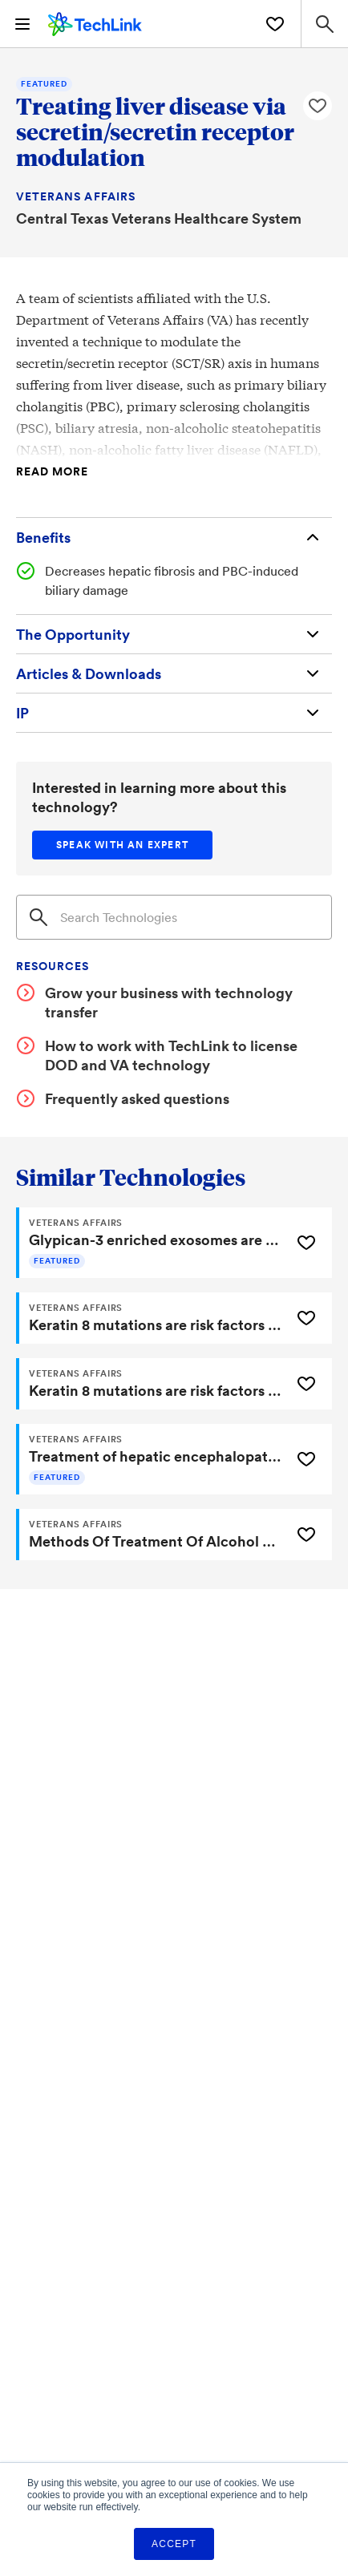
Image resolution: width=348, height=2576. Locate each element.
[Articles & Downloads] (174, 673)
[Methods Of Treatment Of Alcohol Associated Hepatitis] (151, 1534)
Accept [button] (174, 2544)
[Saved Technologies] (275, 24)
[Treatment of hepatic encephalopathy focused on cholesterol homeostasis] (151, 1459)
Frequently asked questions (137, 1098)
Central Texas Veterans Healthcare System (158, 218)
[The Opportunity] (174, 634)
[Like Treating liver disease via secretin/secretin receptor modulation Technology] (317, 105)
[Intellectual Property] (174, 713)
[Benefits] (174, 537)
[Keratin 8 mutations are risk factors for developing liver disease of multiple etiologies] (151, 1318)
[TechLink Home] (95, 22)
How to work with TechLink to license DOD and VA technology (171, 1055)
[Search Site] (324, 23)
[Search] (174, 917)
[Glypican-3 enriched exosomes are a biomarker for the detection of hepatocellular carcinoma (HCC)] (151, 1242)
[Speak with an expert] (122, 845)
